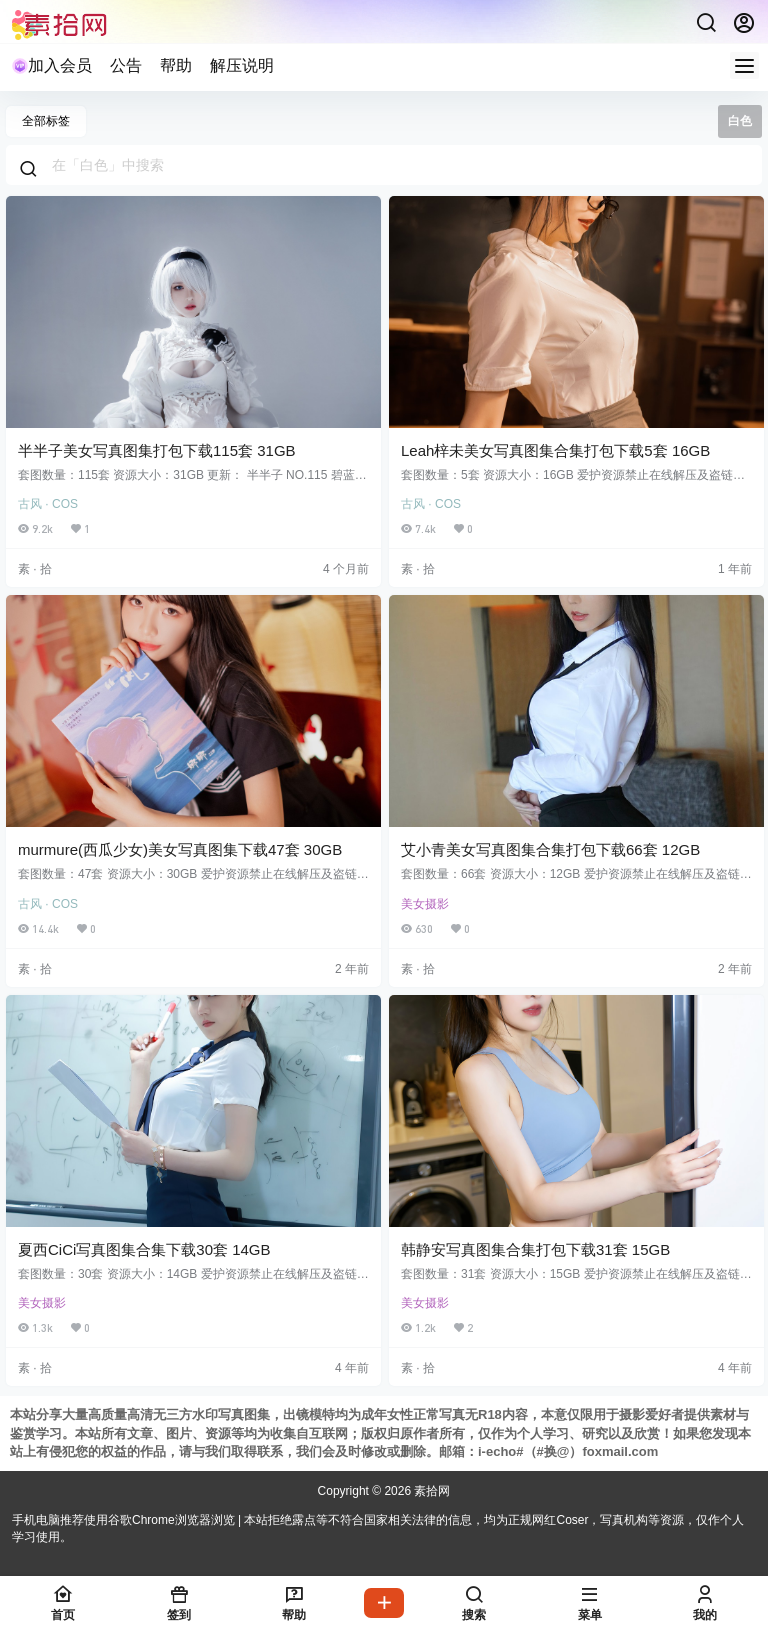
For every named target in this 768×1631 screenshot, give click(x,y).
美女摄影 (425, 904)
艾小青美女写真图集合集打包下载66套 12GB (550, 849)
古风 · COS (48, 504)
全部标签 (46, 121)
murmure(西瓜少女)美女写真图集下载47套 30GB (180, 849)
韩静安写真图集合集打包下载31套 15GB (535, 1249)
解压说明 (242, 65)
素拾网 (430, 1491)
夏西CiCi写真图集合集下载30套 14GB (144, 1249)
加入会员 (52, 65)
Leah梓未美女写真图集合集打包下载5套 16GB (555, 450)
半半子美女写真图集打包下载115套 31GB (157, 450)
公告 (126, 65)
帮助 (176, 65)
